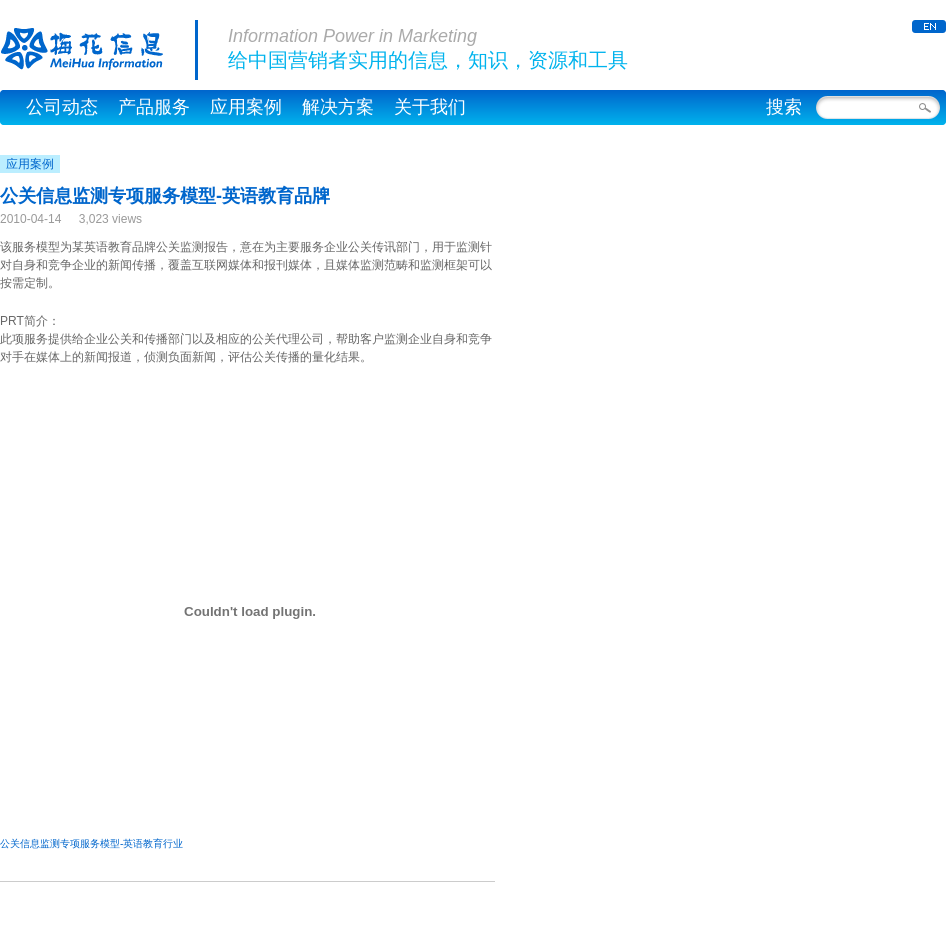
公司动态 (62, 107)
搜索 (784, 107)
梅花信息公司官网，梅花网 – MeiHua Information (99, 50)
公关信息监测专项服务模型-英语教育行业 (91, 843)
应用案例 (246, 107)
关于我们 (430, 107)
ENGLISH (929, 26)
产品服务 (154, 107)
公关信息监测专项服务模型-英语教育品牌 (165, 196)
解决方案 (338, 107)
